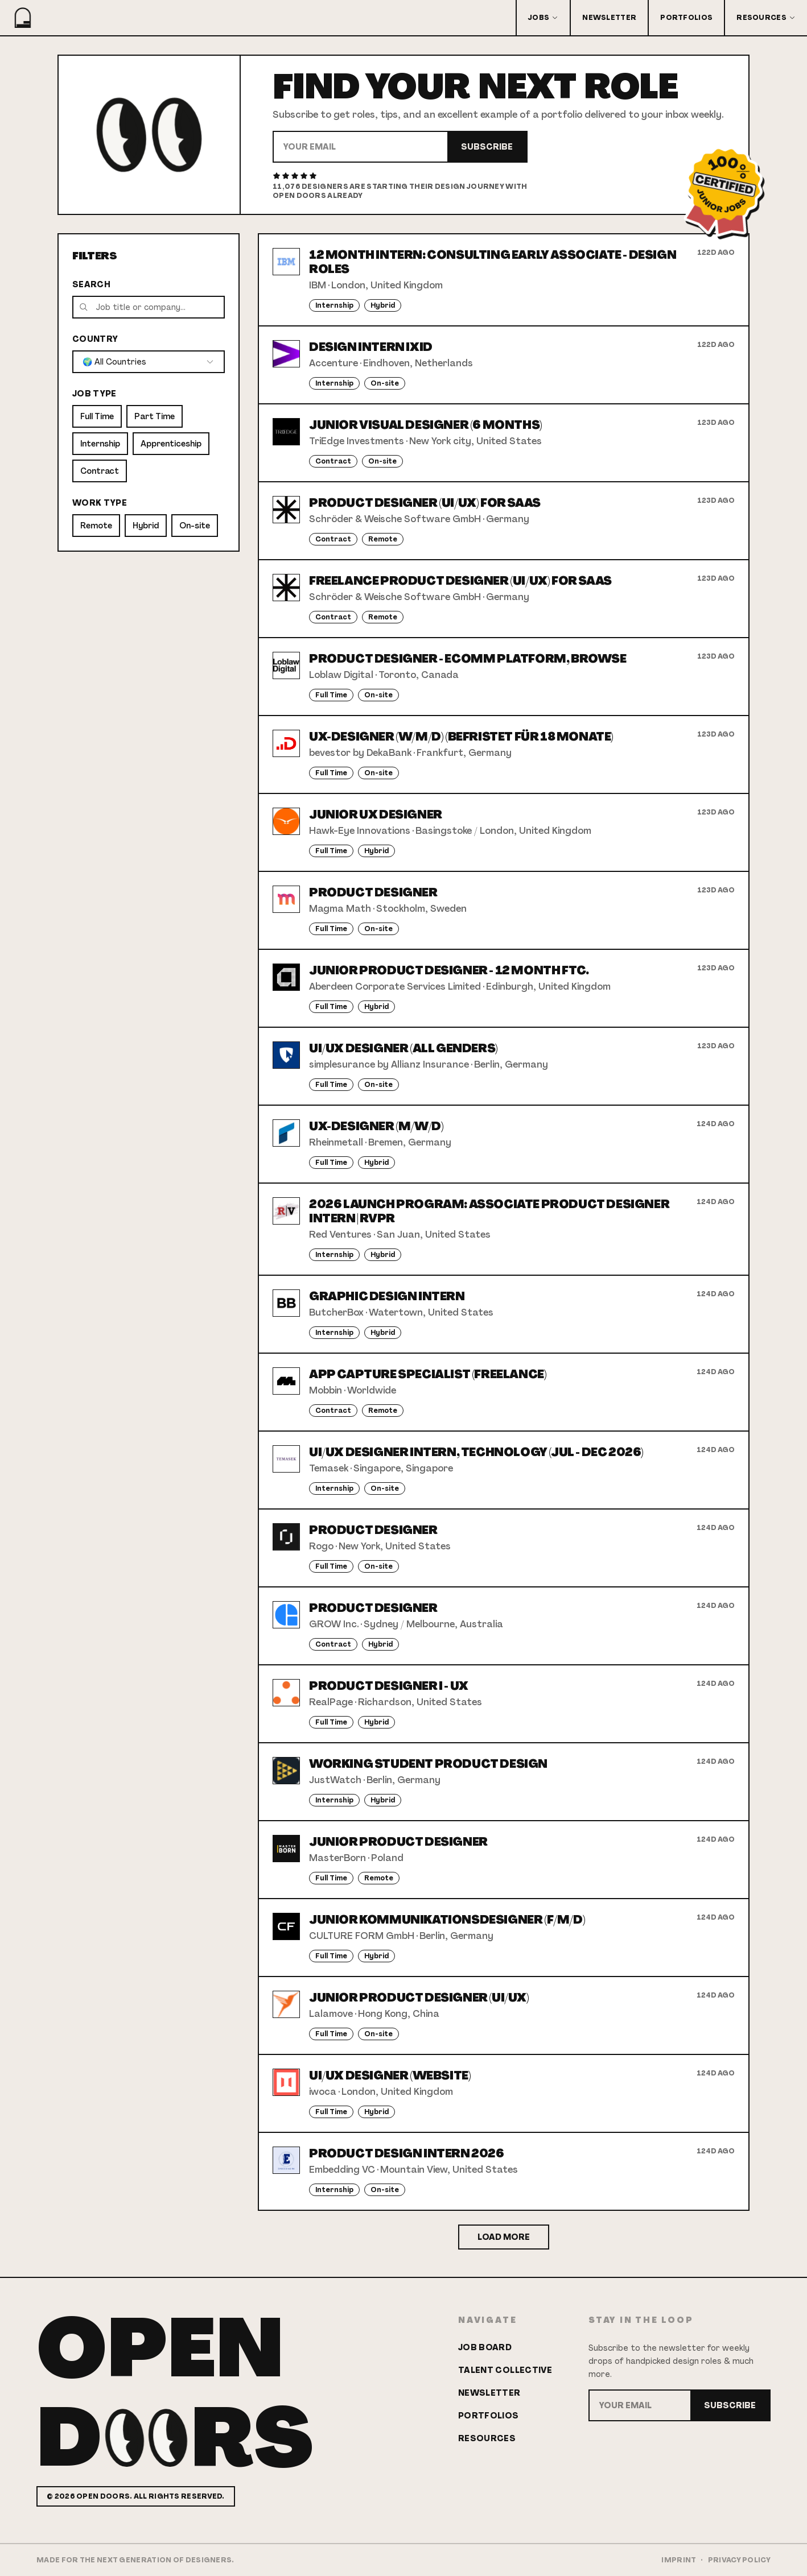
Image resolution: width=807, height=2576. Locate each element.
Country (95, 339)
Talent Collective (505, 2370)
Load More (503, 2237)
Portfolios (686, 17)
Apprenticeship (171, 444)
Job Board (485, 2347)
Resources (766, 17)
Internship (100, 444)
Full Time (97, 416)
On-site (194, 525)
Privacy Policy (739, 2560)
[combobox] (148, 361)
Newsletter (609, 17)
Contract (99, 471)
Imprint (678, 2560)
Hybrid (146, 525)
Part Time (154, 416)
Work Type (99, 503)
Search (91, 284)
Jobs (543, 17)
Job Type (94, 393)
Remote (96, 525)
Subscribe (487, 147)
